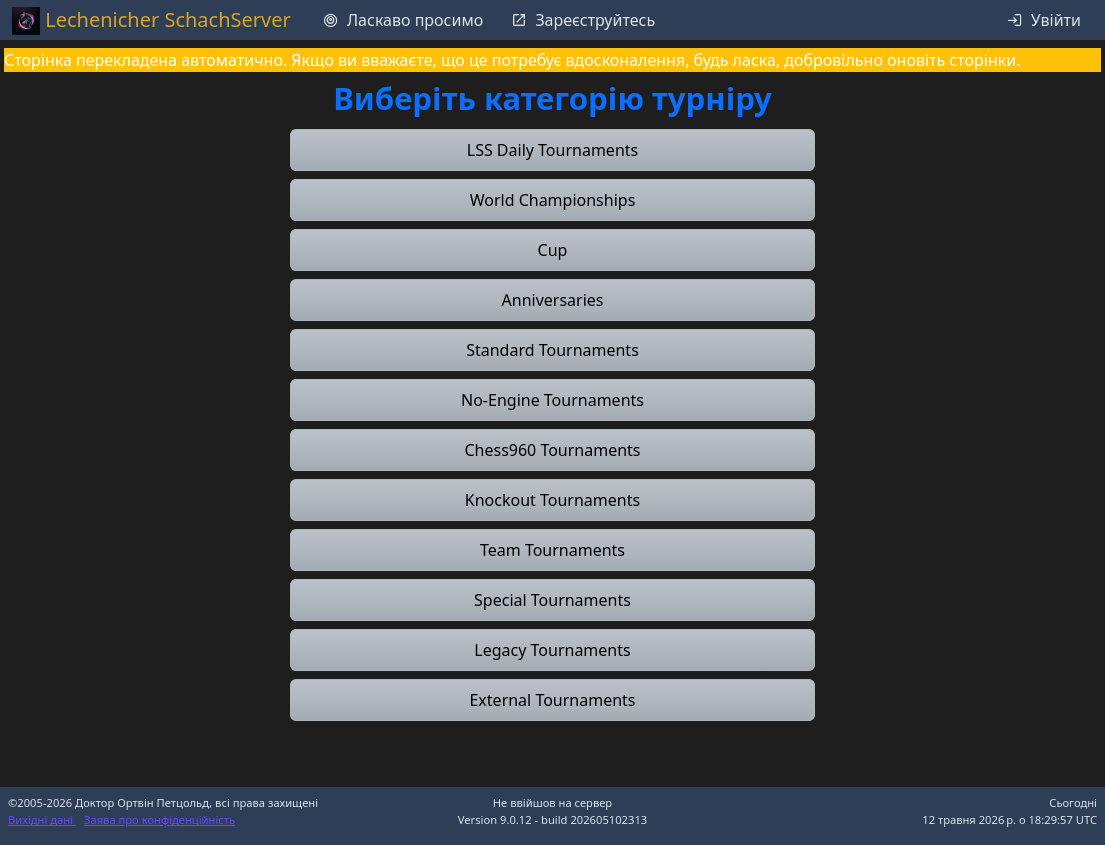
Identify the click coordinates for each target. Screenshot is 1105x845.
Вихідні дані (42, 819)
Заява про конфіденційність (159, 819)
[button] (552, 150)
